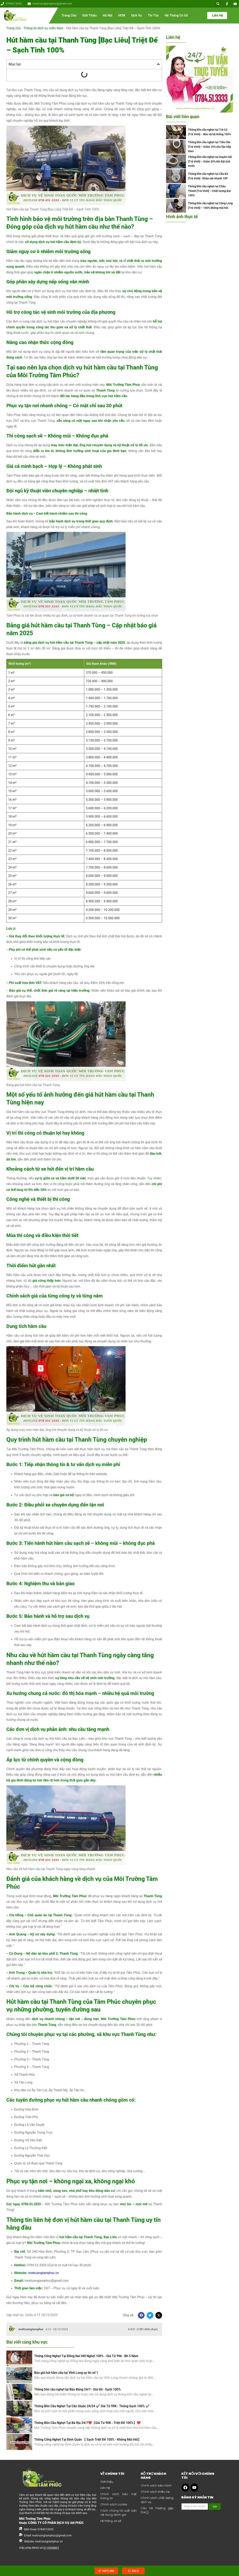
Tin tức (153, 15)
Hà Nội (107, 15)
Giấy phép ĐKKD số (39, 2547)
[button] (218, 4)
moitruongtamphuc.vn (43, 2273)
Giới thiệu (89, 15)
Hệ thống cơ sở (176, 15)
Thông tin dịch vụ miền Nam (43, 28)
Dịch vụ (136, 15)
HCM (121, 15)
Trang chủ (69, 15)
